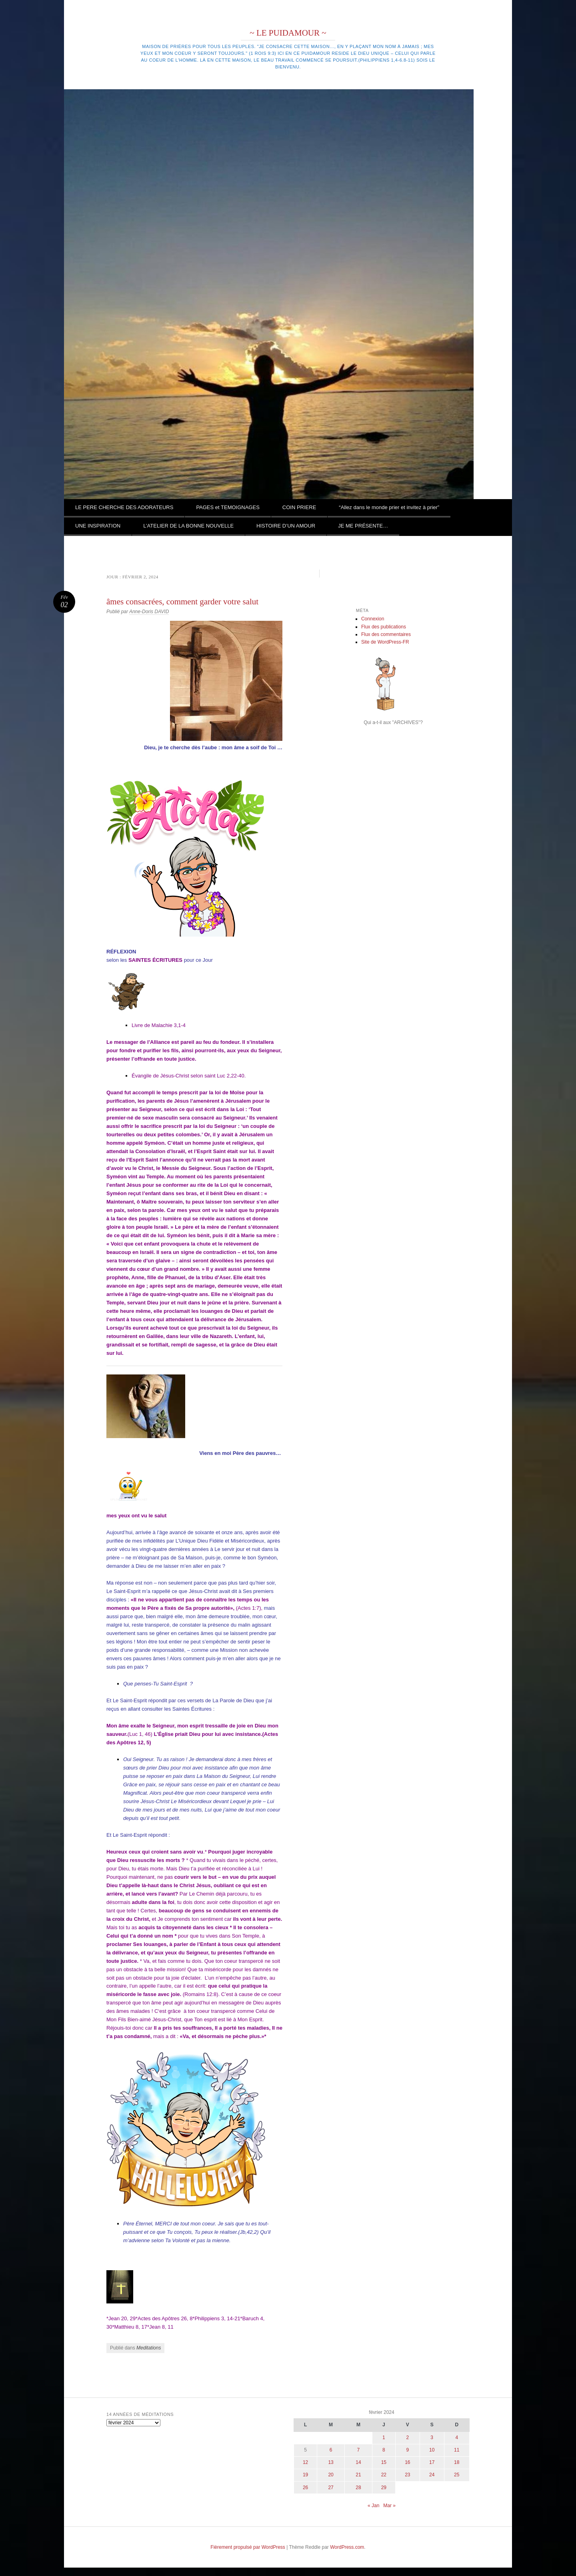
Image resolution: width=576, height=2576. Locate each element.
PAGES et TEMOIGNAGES (227, 507)
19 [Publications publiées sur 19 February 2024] (305, 2475)
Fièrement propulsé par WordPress (247, 2547)
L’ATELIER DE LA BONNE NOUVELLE (188, 526)
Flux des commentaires (386, 634)
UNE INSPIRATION (97, 526)
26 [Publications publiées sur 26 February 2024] (305, 2487)
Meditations (148, 2348)
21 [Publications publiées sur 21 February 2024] (358, 2475)
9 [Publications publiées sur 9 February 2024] (407, 2450)
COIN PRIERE (299, 507)
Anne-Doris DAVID (149, 611)
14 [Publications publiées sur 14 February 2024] (358, 2462)
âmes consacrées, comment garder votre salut (182, 601)
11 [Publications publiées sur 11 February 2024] (456, 2450)
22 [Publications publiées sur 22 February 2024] (383, 2475)
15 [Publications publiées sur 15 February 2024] (383, 2462)
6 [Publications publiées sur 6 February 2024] (331, 2450)
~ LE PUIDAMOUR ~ (288, 33)
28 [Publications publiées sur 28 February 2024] (358, 2487)
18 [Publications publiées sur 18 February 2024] (456, 2462)
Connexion (372, 619)
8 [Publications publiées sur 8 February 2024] (383, 2450)
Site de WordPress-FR (385, 642)
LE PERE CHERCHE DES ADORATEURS (124, 507)
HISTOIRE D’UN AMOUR (285, 526)
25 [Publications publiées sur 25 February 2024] (456, 2475)
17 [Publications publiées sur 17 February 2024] (431, 2462)
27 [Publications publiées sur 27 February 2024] (330, 2487)
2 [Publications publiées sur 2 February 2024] (407, 2437)
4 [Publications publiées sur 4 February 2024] (456, 2437)
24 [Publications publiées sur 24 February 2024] (431, 2475)
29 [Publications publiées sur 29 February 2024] (383, 2487)
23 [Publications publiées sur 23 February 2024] (407, 2475)
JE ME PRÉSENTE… (363, 526)
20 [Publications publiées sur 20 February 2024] (330, 2475)
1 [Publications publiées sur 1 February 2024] (383, 2437)
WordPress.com (347, 2547)
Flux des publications (383, 627)
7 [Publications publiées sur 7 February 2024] (358, 2450)
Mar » (389, 2505)
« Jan (373, 2505)
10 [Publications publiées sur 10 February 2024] (431, 2450)
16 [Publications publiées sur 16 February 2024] (407, 2462)
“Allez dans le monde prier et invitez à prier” (389, 507)
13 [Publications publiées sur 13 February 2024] (330, 2462)
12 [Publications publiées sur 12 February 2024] (305, 2462)
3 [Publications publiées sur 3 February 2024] (431, 2437)
